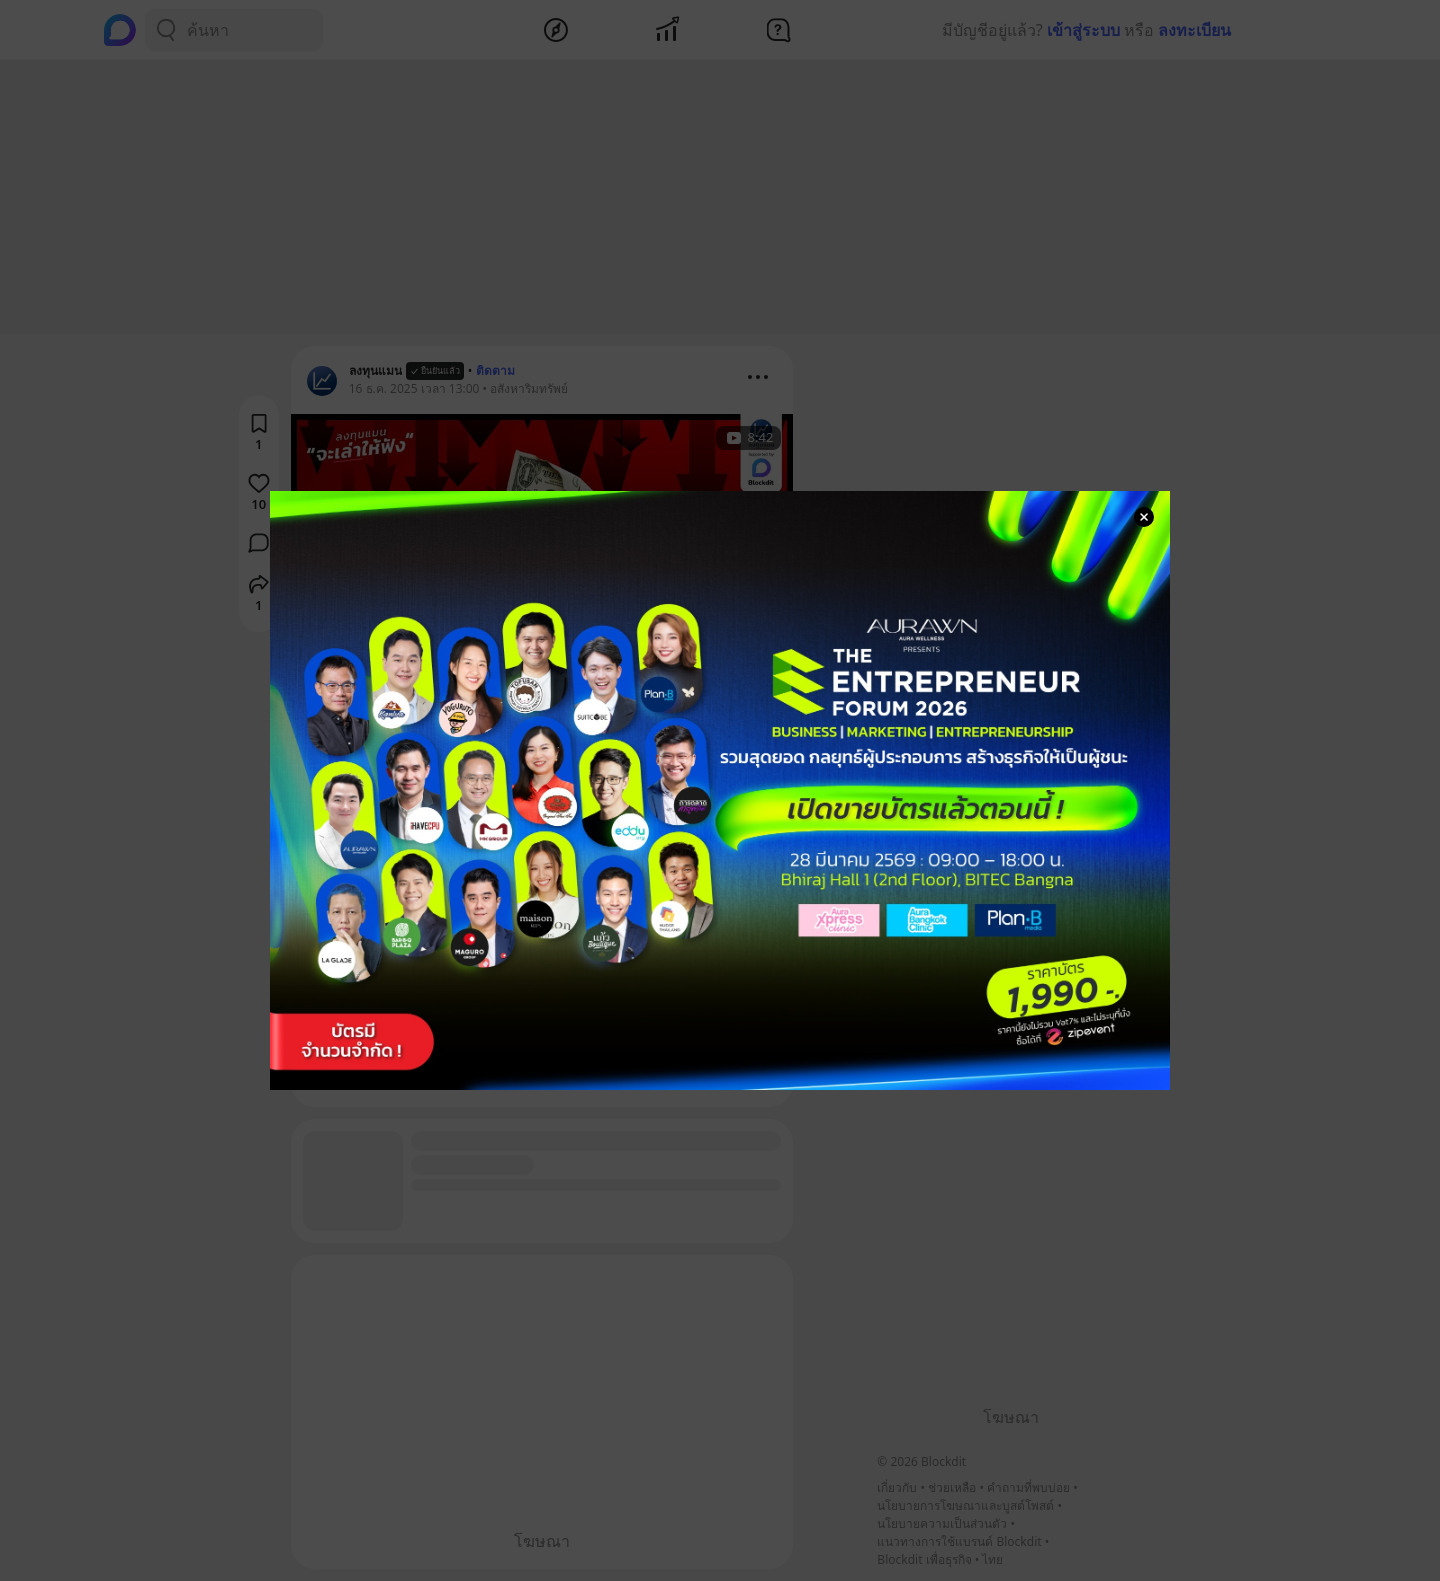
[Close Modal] (1144, 517)
